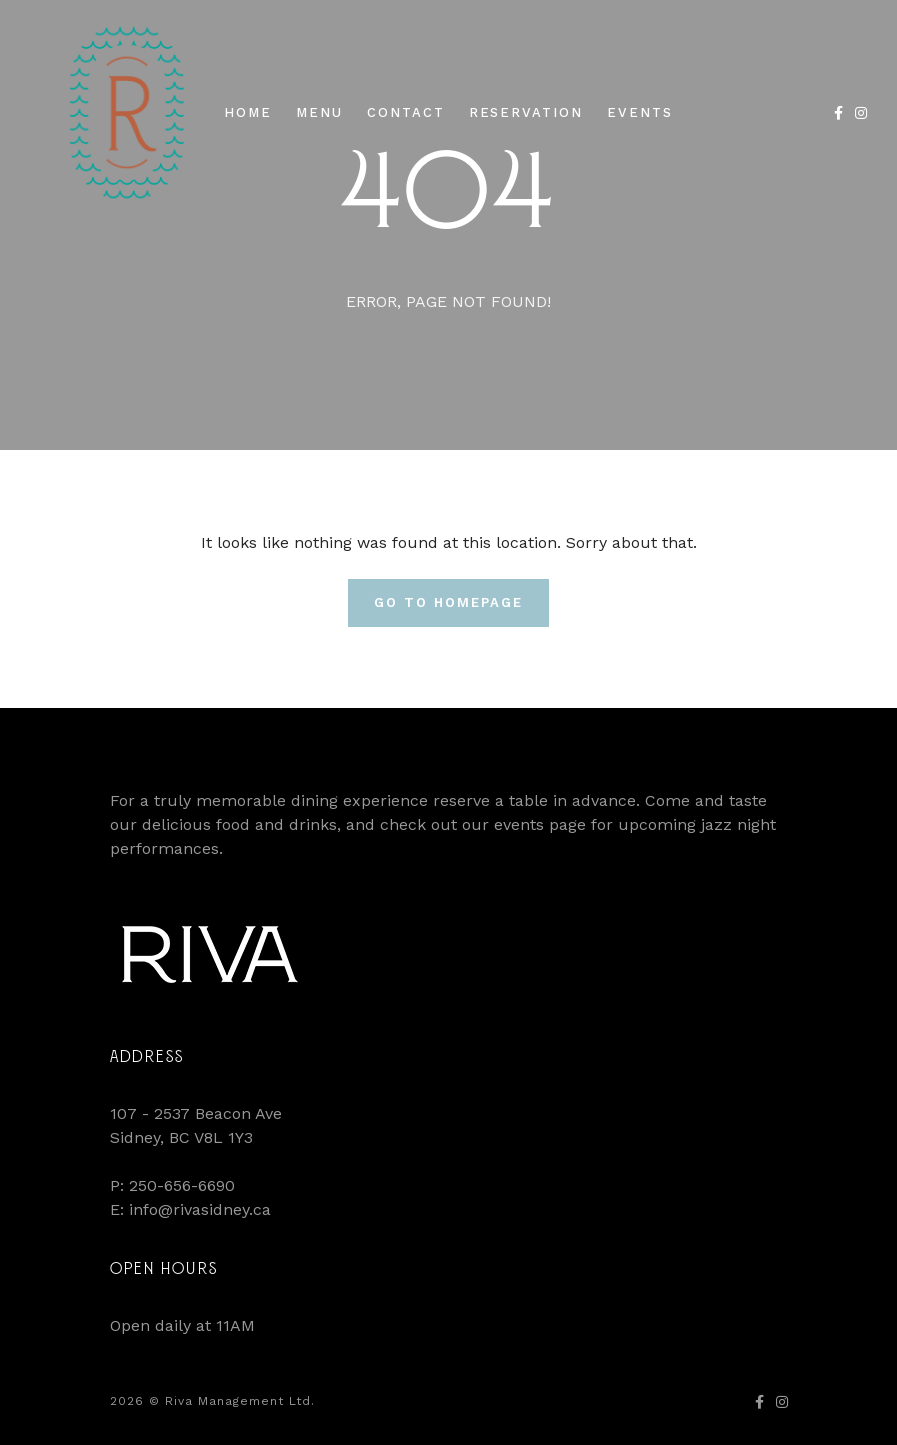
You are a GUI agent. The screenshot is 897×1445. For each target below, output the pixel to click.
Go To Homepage (448, 602)
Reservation (526, 112)
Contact (406, 112)
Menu (319, 112)
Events (640, 112)
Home (248, 112)
